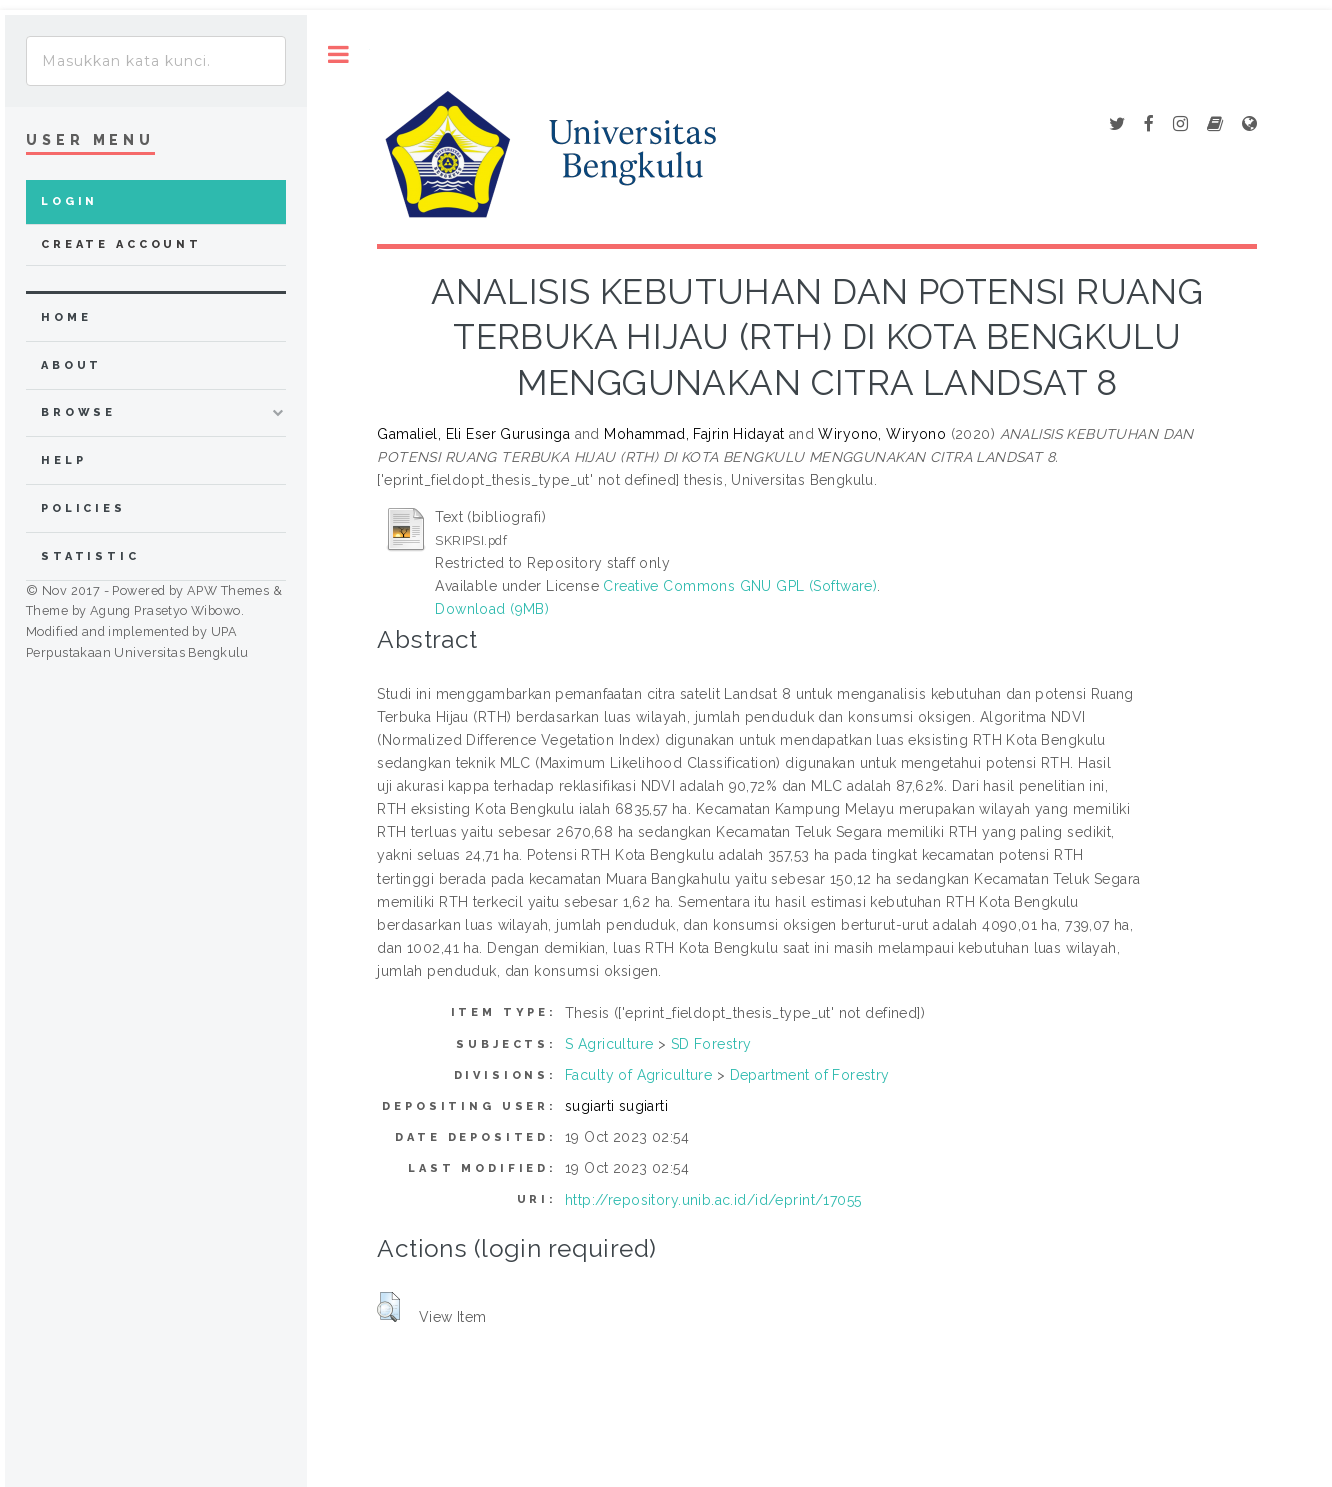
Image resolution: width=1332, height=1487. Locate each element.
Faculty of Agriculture (638, 1075)
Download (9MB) (492, 609)
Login (69, 201)
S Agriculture (609, 1044)
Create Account (121, 244)
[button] (388, 1307)
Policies (83, 508)
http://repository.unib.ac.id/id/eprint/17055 (713, 1200)
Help (63, 460)
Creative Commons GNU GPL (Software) (740, 586)
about (71, 365)
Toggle (338, 54)
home (66, 317)
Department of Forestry (810, 1075)
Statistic (90, 556)
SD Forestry (711, 1044)
